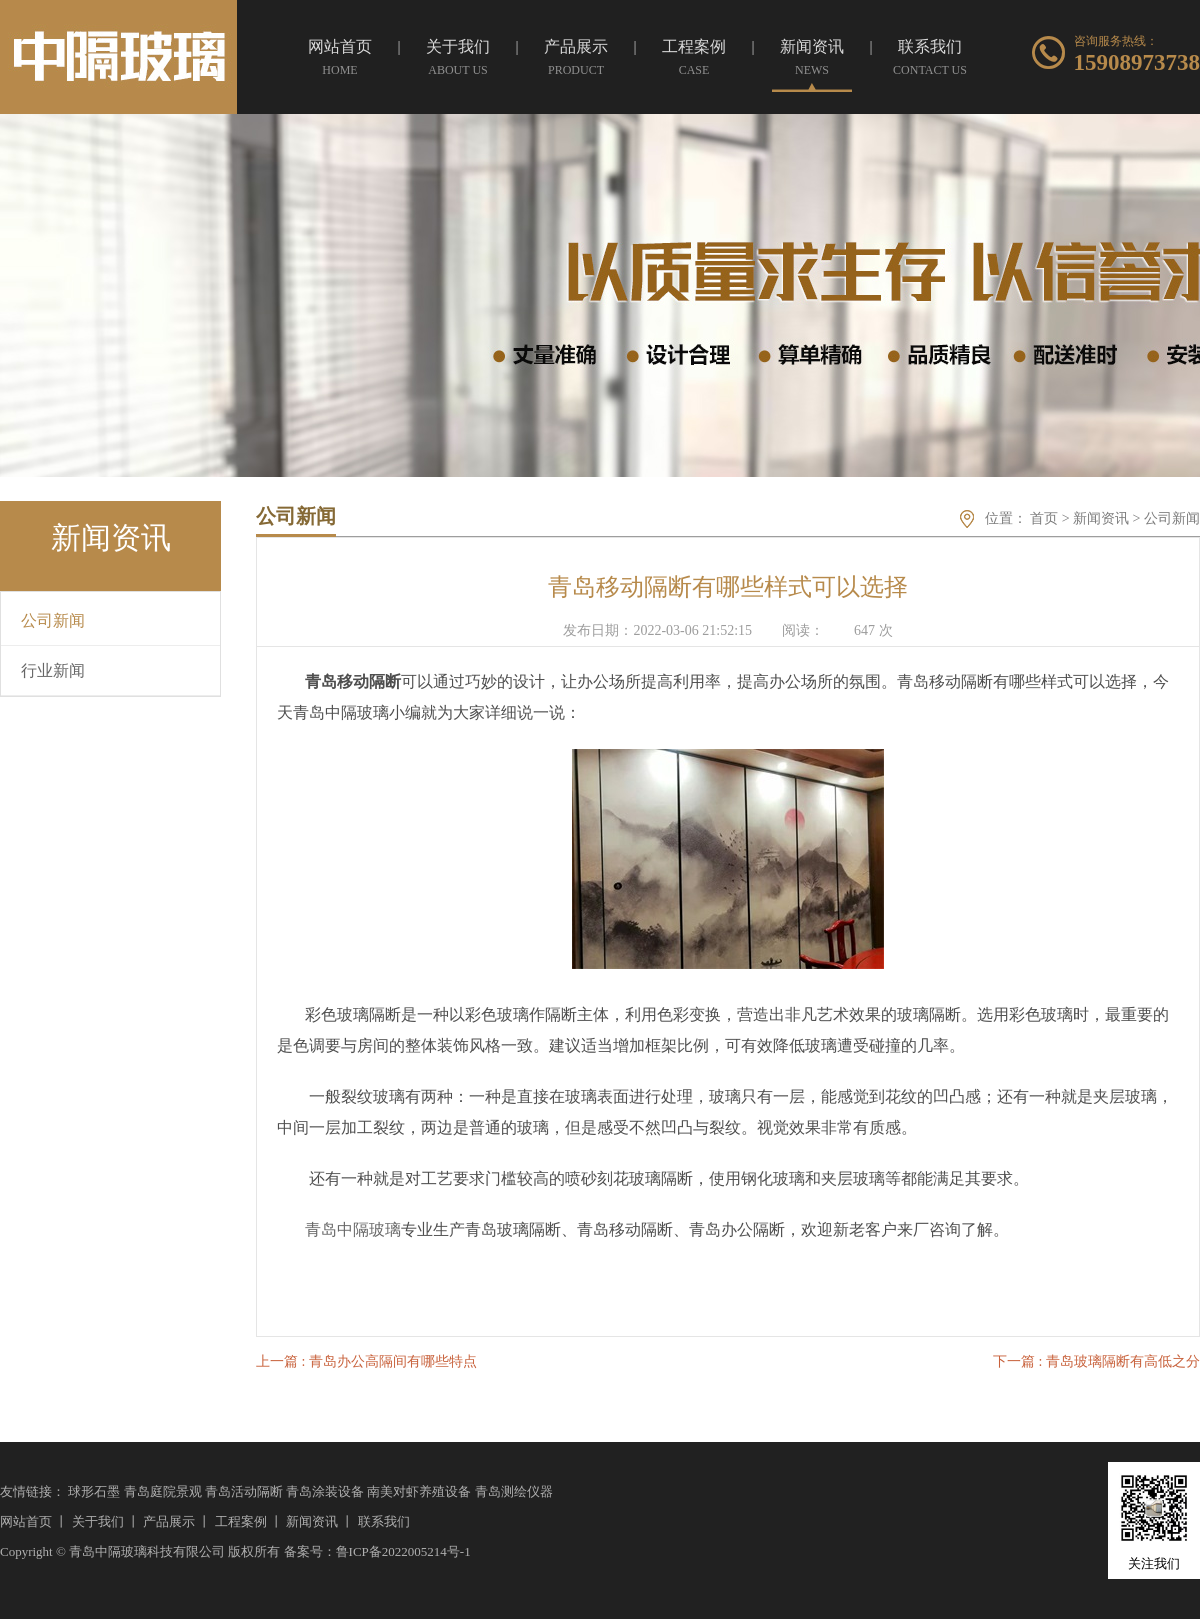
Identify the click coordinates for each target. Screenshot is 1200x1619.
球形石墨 (94, 1491)
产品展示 (169, 1521)
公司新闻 (1172, 518)
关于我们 (98, 1521)
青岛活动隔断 (244, 1491)
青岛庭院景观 (163, 1491)
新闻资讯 (1101, 518)
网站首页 (26, 1521)
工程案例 (241, 1521)
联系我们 (384, 1521)
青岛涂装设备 (325, 1491)
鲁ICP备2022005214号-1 (403, 1551)
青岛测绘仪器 (514, 1491)
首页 (1044, 518)
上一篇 (366, 1361)
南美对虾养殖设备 (419, 1491)
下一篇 (1096, 1361)
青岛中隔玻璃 (353, 1229)
